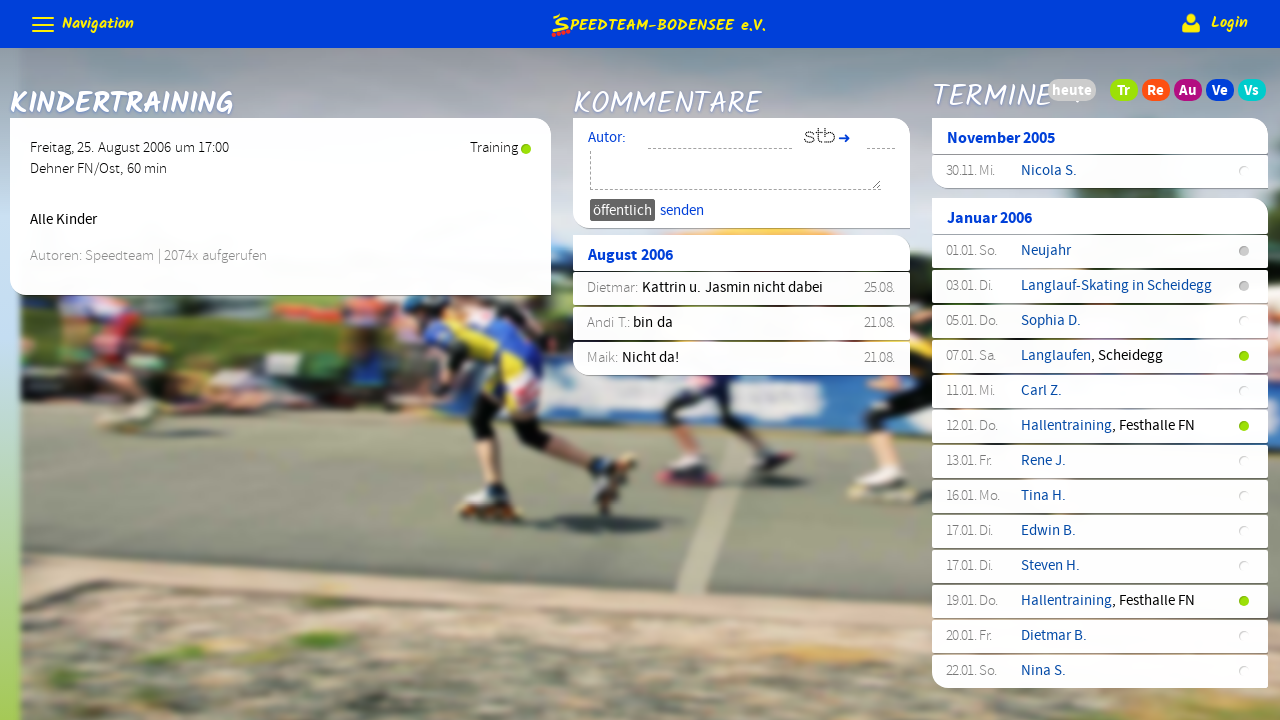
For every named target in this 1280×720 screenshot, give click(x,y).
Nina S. (1043, 673)
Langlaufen (1056, 358)
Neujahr (1046, 253)
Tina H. (1043, 498)
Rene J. (1043, 463)
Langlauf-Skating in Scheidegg (1117, 288)
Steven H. (1050, 568)
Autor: (607, 140)
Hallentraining (1066, 428)
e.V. (657, 24)
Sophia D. (1051, 323)
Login (1212, 23)
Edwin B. (1048, 533)
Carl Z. (1041, 393)
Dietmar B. (1054, 638)
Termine (992, 84)
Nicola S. (1049, 173)
